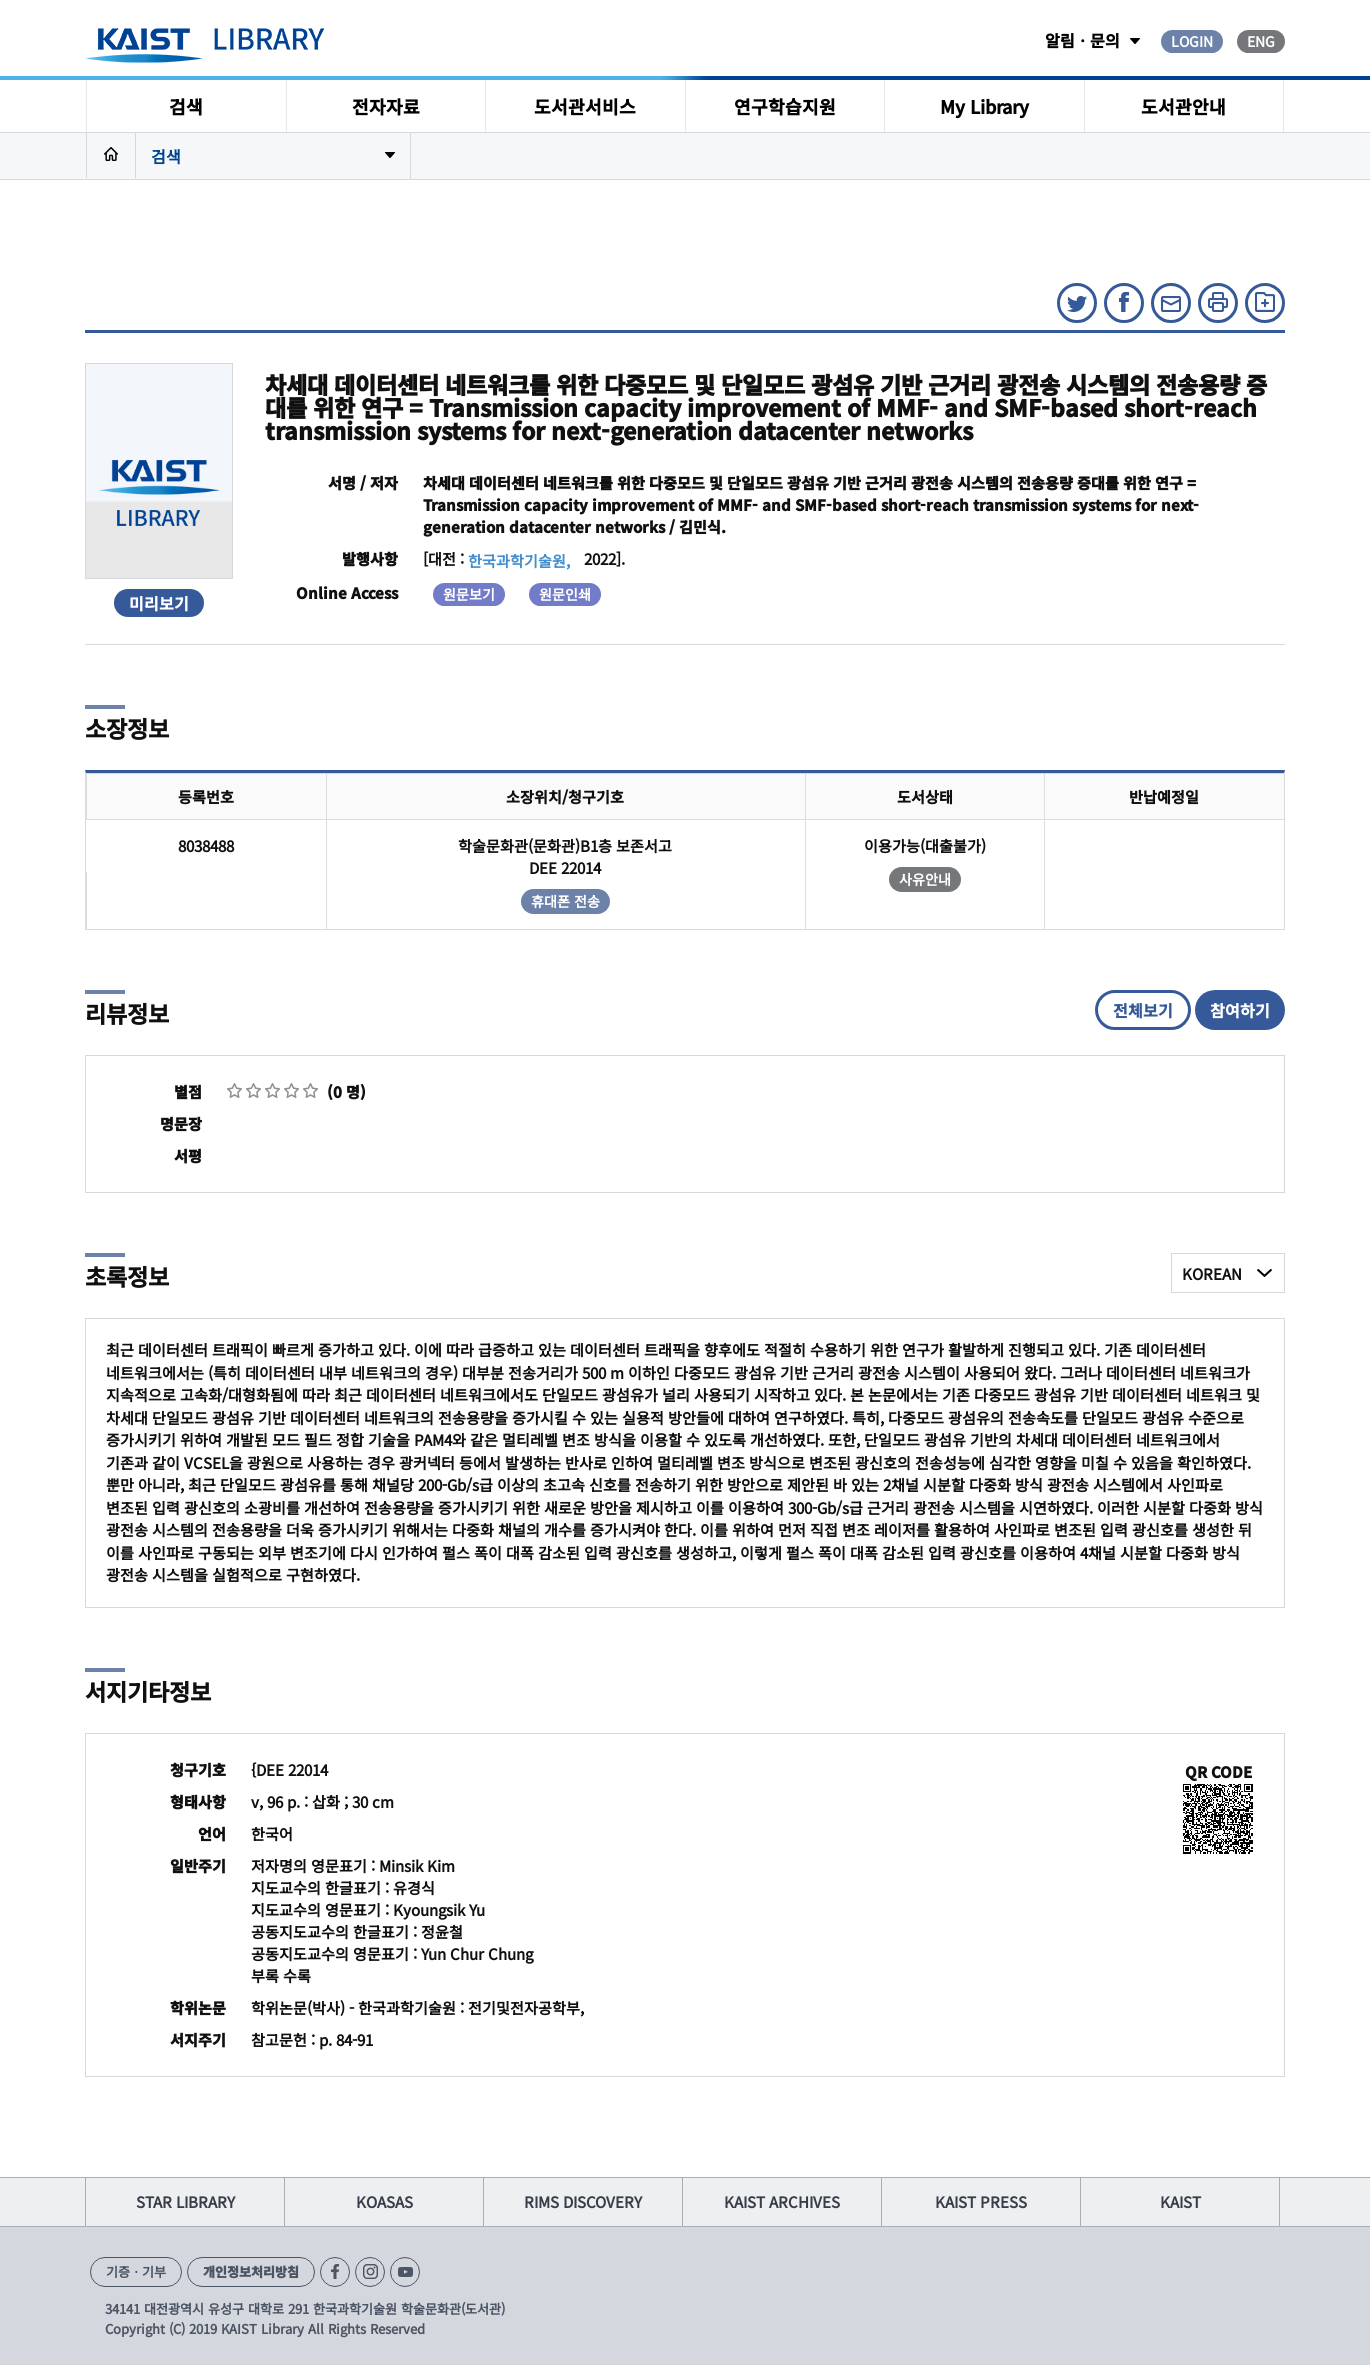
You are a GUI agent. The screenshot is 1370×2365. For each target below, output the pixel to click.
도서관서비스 (585, 106)
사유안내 (925, 879)
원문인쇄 (565, 594)
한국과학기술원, (519, 560)
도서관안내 (1183, 106)
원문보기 (469, 594)
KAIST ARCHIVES (782, 2201)
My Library (984, 106)
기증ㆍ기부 (136, 2271)
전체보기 (1143, 1010)
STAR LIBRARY (185, 2201)
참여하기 (1240, 1010)
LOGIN (1192, 41)
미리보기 (159, 603)
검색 (186, 106)
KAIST (1180, 2201)
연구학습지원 (785, 106)
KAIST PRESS (981, 2201)
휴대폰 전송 (565, 901)
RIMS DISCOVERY (583, 2201)
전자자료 (386, 106)
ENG (1261, 41)
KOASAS (384, 2201)
